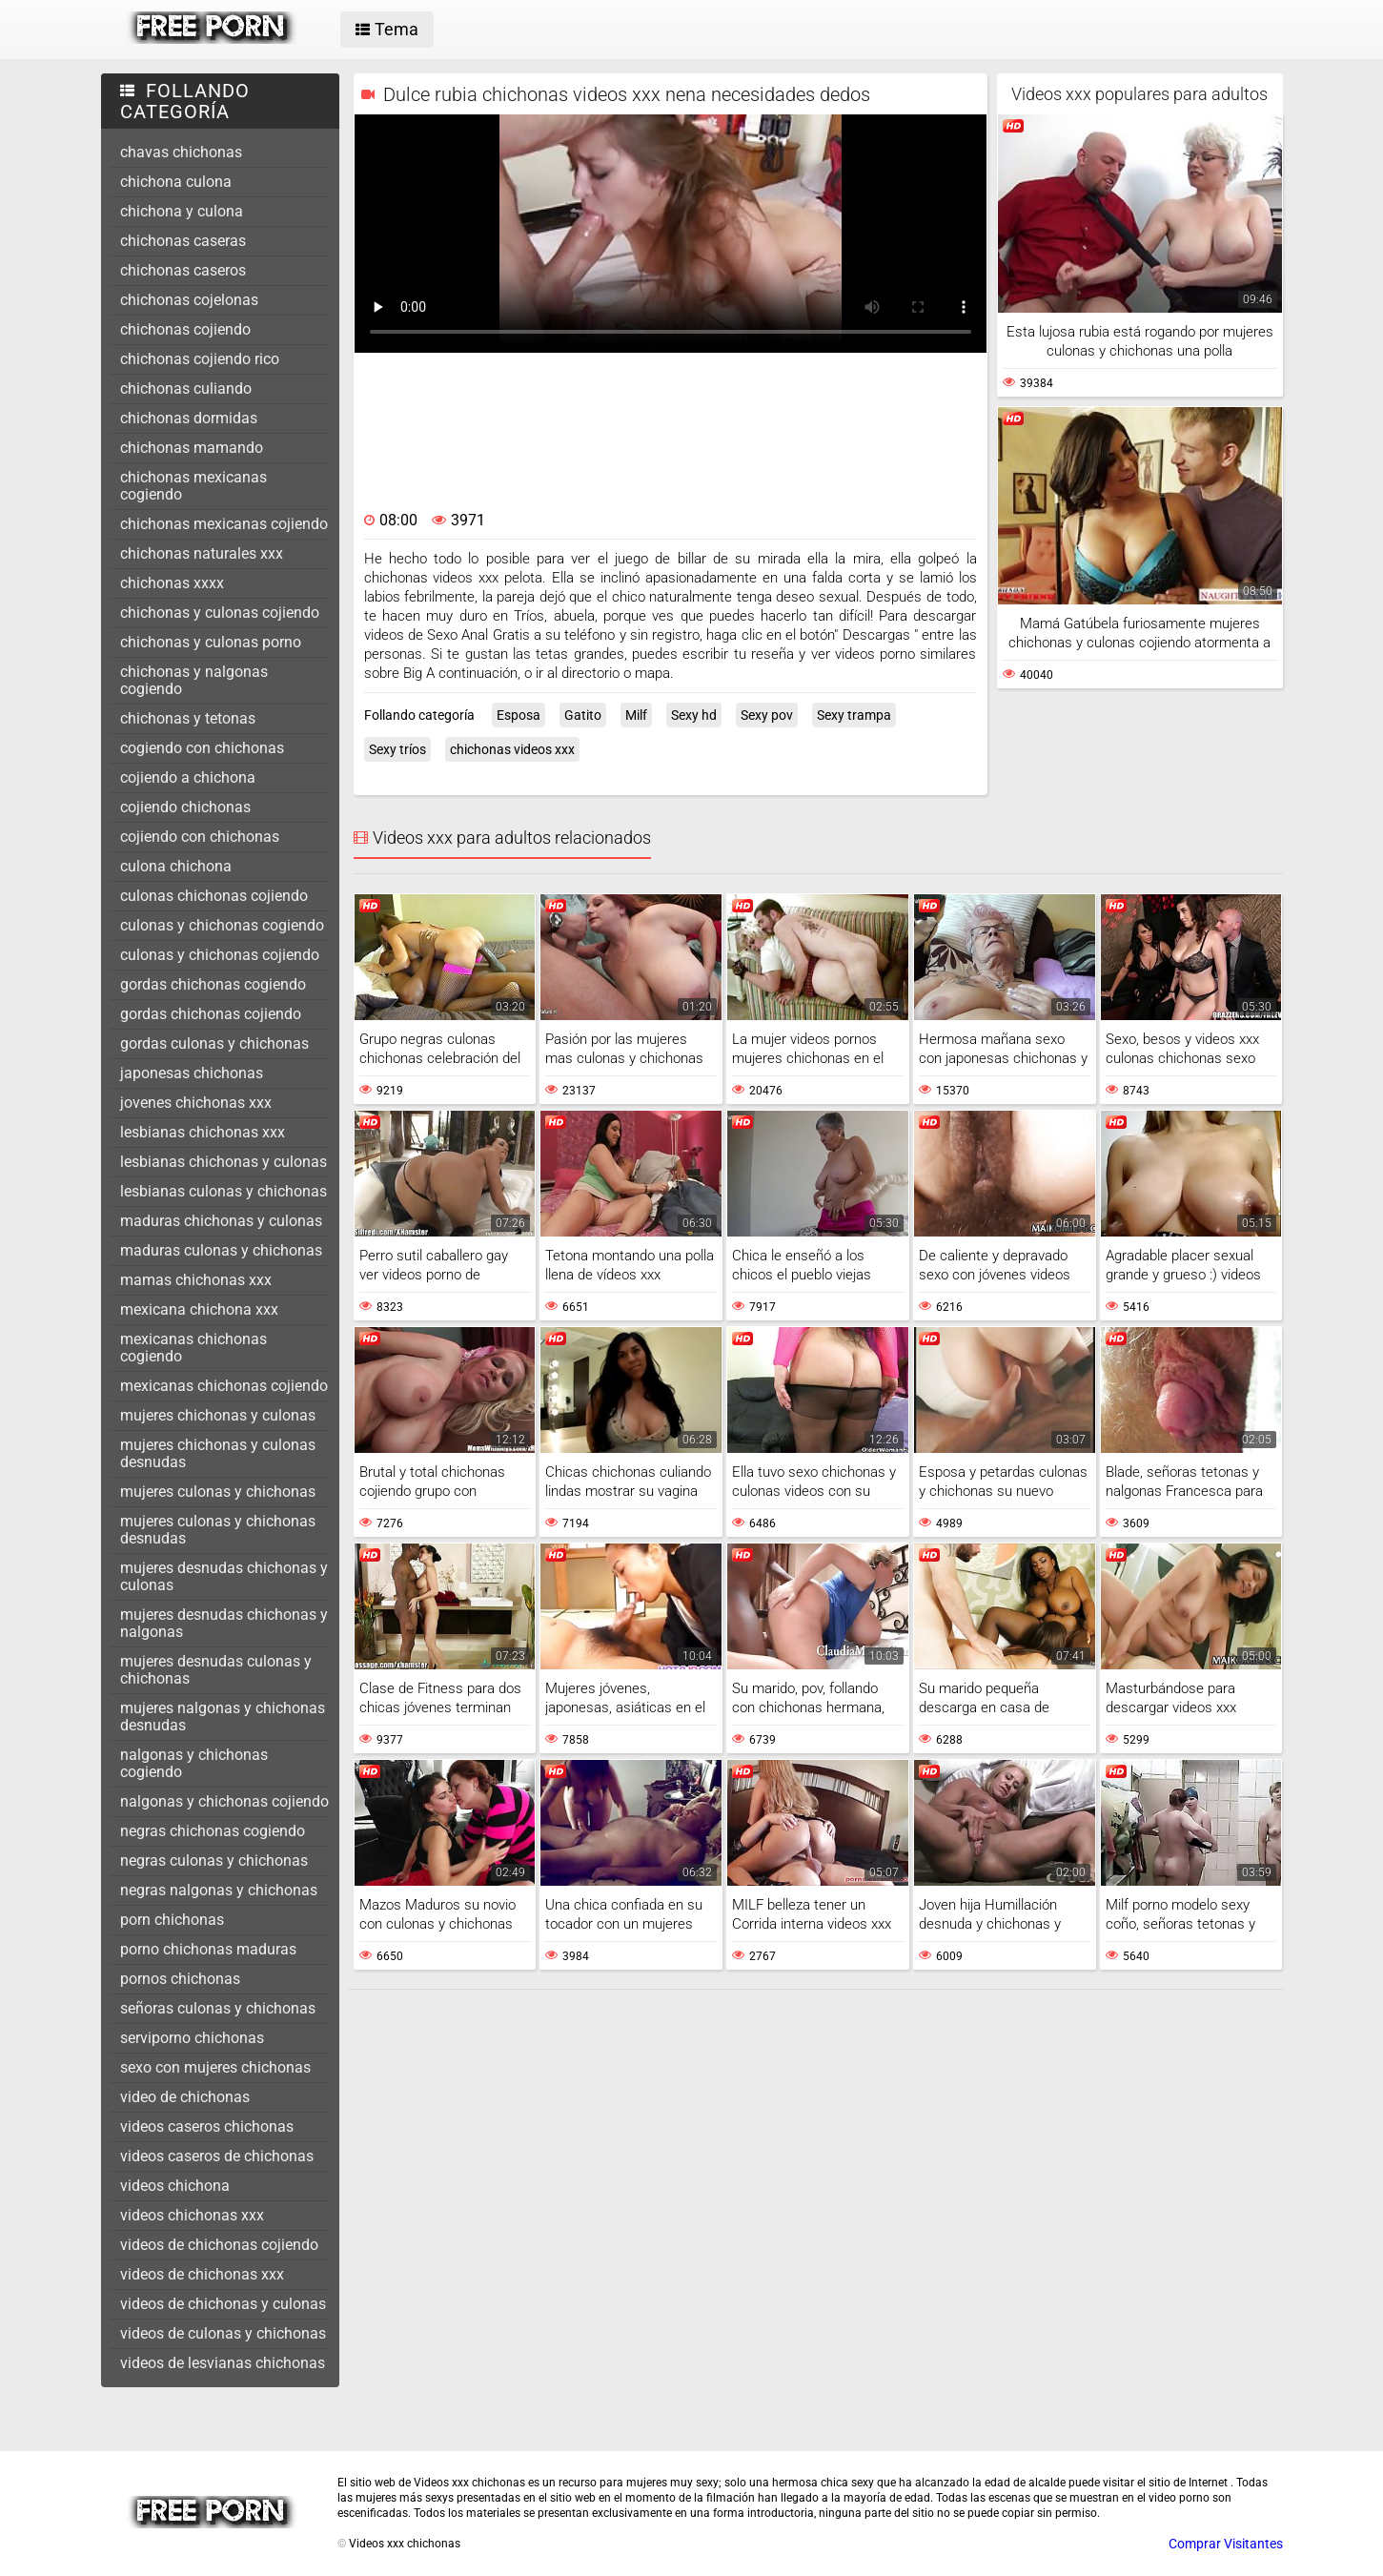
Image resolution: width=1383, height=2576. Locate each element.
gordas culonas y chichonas (214, 1043)
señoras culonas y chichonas (217, 2008)
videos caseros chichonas (207, 2126)
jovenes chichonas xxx (196, 1103)
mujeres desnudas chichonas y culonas (224, 1576)
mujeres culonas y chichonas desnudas (217, 1529)
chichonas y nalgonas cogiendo (194, 680)
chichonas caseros (183, 270)
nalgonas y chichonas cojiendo (224, 1801)
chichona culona (176, 182)
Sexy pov (767, 715)
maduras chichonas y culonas (221, 1221)
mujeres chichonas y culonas (217, 1415)
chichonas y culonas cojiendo (219, 612)
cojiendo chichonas (185, 807)
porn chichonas (172, 1920)
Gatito (582, 715)
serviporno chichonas (192, 2038)
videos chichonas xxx (192, 2215)
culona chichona (176, 866)
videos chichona (175, 2186)
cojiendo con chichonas (199, 837)
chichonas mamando (191, 448)
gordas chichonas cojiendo (210, 1014)
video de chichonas (185, 2097)
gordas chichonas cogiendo (213, 984)
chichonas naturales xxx (201, 553)
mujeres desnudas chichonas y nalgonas (224, 1623)
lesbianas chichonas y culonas (223, 1162)
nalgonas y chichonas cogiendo (194, 1763)
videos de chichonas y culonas (223, 2304)
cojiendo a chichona (187, 777)
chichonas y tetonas (187, 718)
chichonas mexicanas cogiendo (193, 485)
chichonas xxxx (172, 583)
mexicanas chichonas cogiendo (193, 1347)
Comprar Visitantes (1226, 2543)
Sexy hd (694, 715)
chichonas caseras (183, 241)
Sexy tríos (397, 749)
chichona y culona (181, 211)
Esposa (518, 715)
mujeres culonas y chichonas (217, 1491)
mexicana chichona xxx (199, 1309)
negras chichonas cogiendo (212, 1831)
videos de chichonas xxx (202, 2274)
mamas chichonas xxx (196, 1280)
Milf (636, 715)
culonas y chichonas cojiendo (219, 955)
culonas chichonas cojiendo (214, 896)
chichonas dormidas (188, 418)
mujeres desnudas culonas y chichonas (216, 1669)
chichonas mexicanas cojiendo (224, 524)
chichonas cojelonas (189, 300)
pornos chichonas (180, 1979)
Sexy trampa (854, 715)
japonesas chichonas (191, 1073)
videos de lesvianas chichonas (222, 2363)
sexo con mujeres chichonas (215, 2067)
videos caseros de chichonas (217, 2156)
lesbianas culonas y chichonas (223, 1191)
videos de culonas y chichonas (223, 2333)
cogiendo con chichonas (202, 748)
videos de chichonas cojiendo (219, 2245)
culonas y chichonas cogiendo (222, 925)
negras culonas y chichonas (214, 1860)
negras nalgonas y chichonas (218, 1890)
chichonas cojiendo (185, 329)
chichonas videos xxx (512, 749)
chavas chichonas (181, 152)
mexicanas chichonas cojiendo (224, 1386)
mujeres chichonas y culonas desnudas (217, 1453)
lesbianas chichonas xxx (202, 1132)
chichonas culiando (186, 388)
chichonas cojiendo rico (199, 359)
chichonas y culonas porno (210, 642)
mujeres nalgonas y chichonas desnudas (222, 1716)
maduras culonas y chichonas (221, 1250)
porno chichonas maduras (208, 1949)
